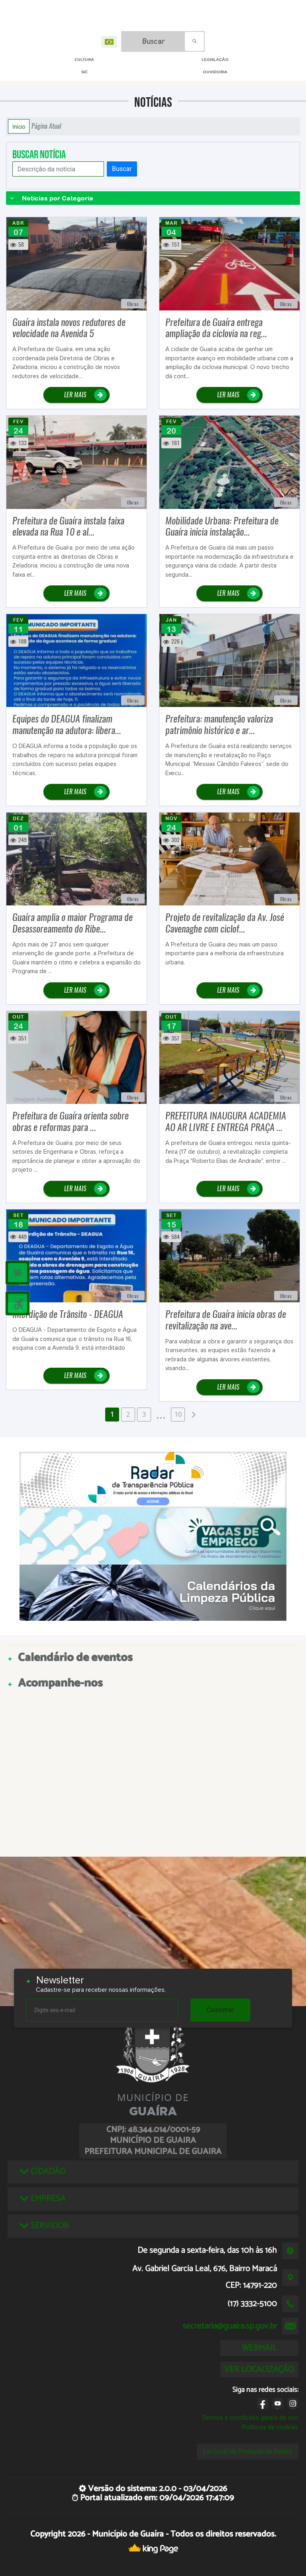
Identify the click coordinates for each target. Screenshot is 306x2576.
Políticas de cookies (270, 2427)
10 (178, 1414)
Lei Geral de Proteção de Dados (247, 2451)
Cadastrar (220, 2010)
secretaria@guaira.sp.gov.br (229, 2326)
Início (18, 126)
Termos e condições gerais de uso (250, 2417)
